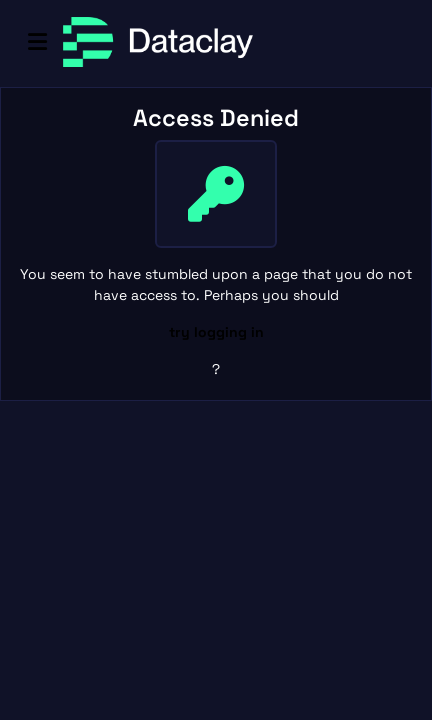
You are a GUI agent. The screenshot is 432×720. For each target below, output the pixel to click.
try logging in (216, 332)
